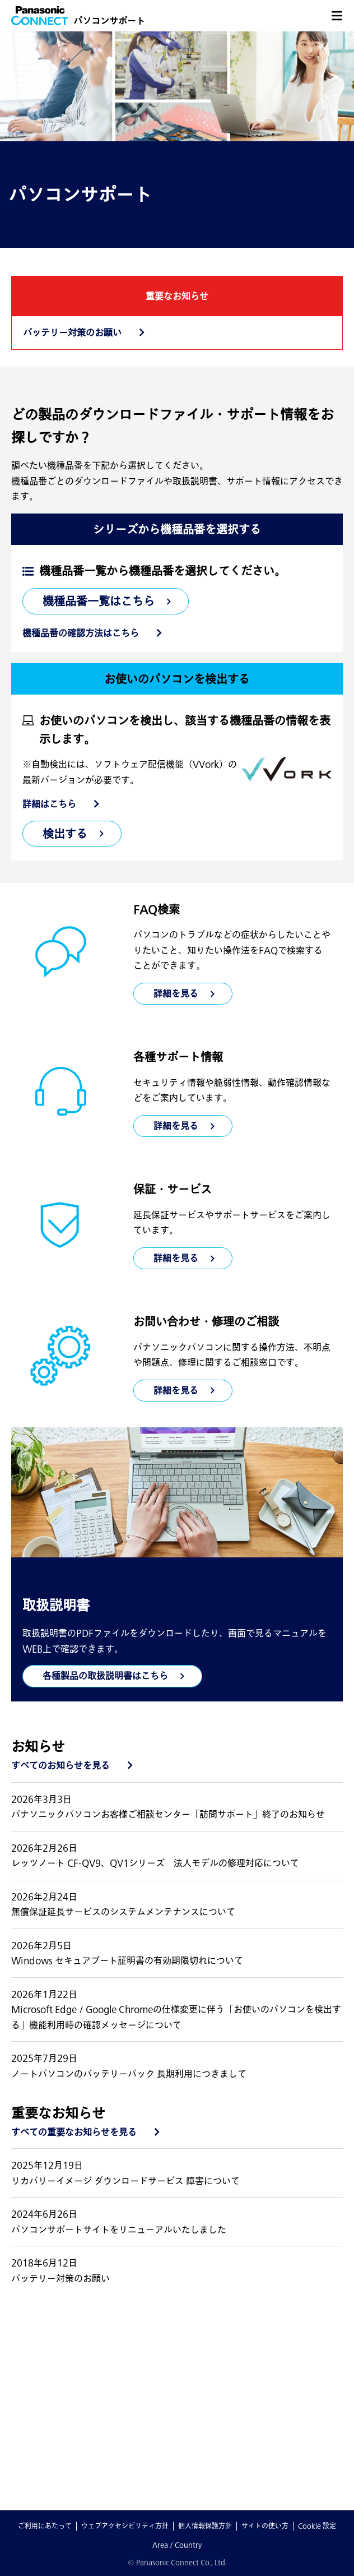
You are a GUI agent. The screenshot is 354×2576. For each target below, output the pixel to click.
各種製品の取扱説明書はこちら (105, 1675)
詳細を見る (175, 1125)
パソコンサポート (109, 20)
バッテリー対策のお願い (72, 332)
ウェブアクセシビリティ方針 (125, 2525)
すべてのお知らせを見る (60, 1765)
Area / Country (177, 2544)
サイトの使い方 (264, 2525)
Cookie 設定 (317, 2525)
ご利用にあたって (45, 2525)
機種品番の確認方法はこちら (80, 632)
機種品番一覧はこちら (99, 601)
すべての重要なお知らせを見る (74, 2132)
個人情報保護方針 (205, 2525)
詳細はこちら (49, 803)
